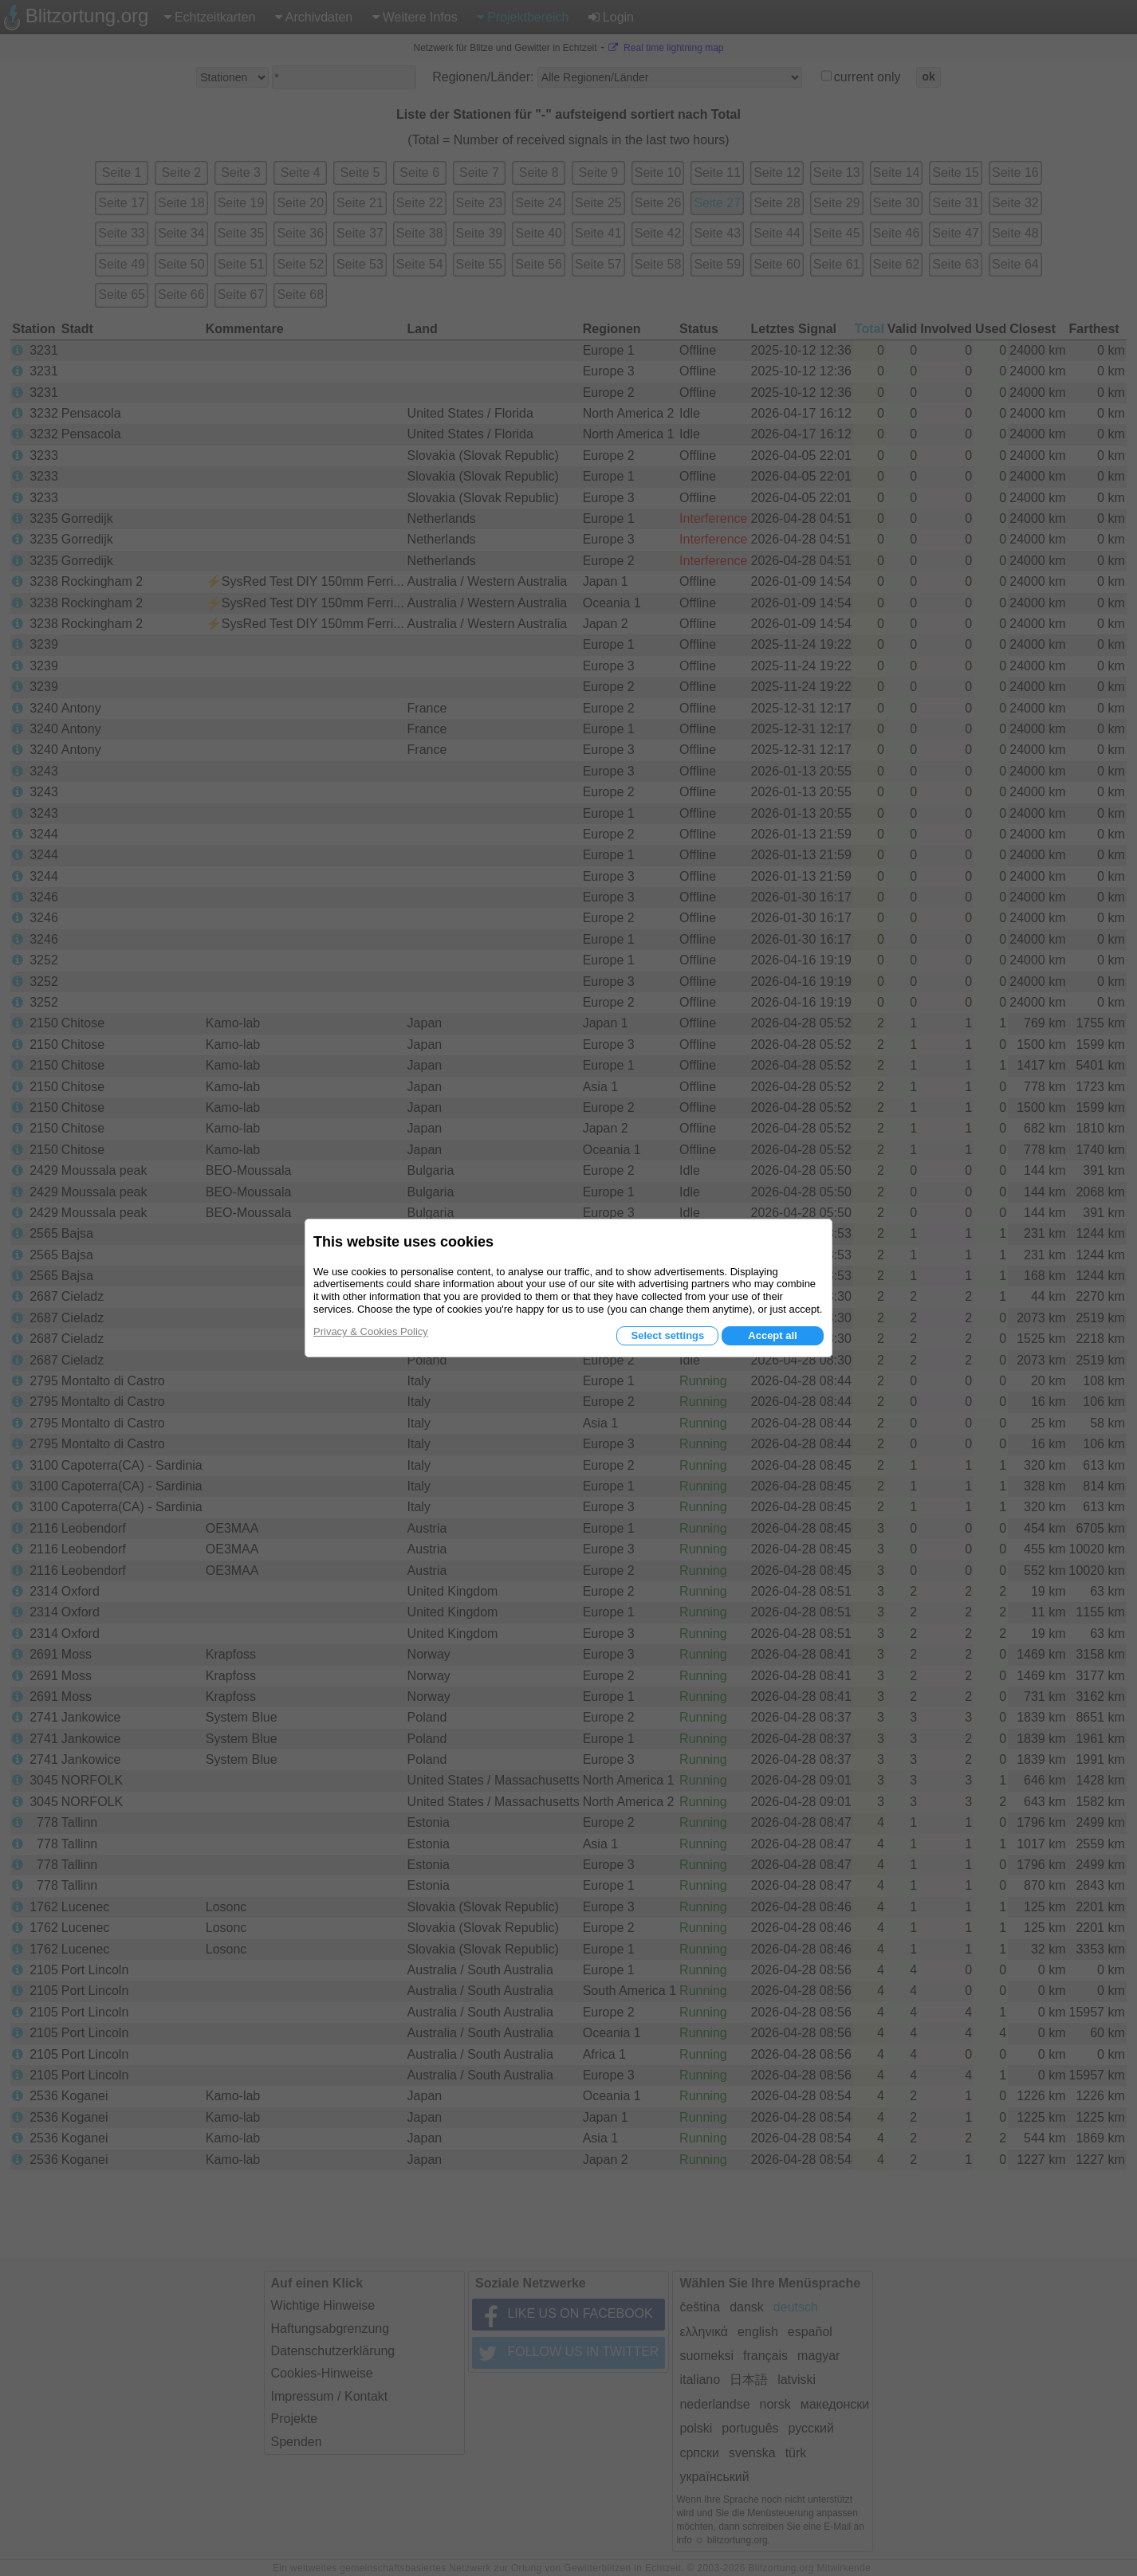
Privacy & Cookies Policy (370, 1331)
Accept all (772, 1335)
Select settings (667, 1335)
